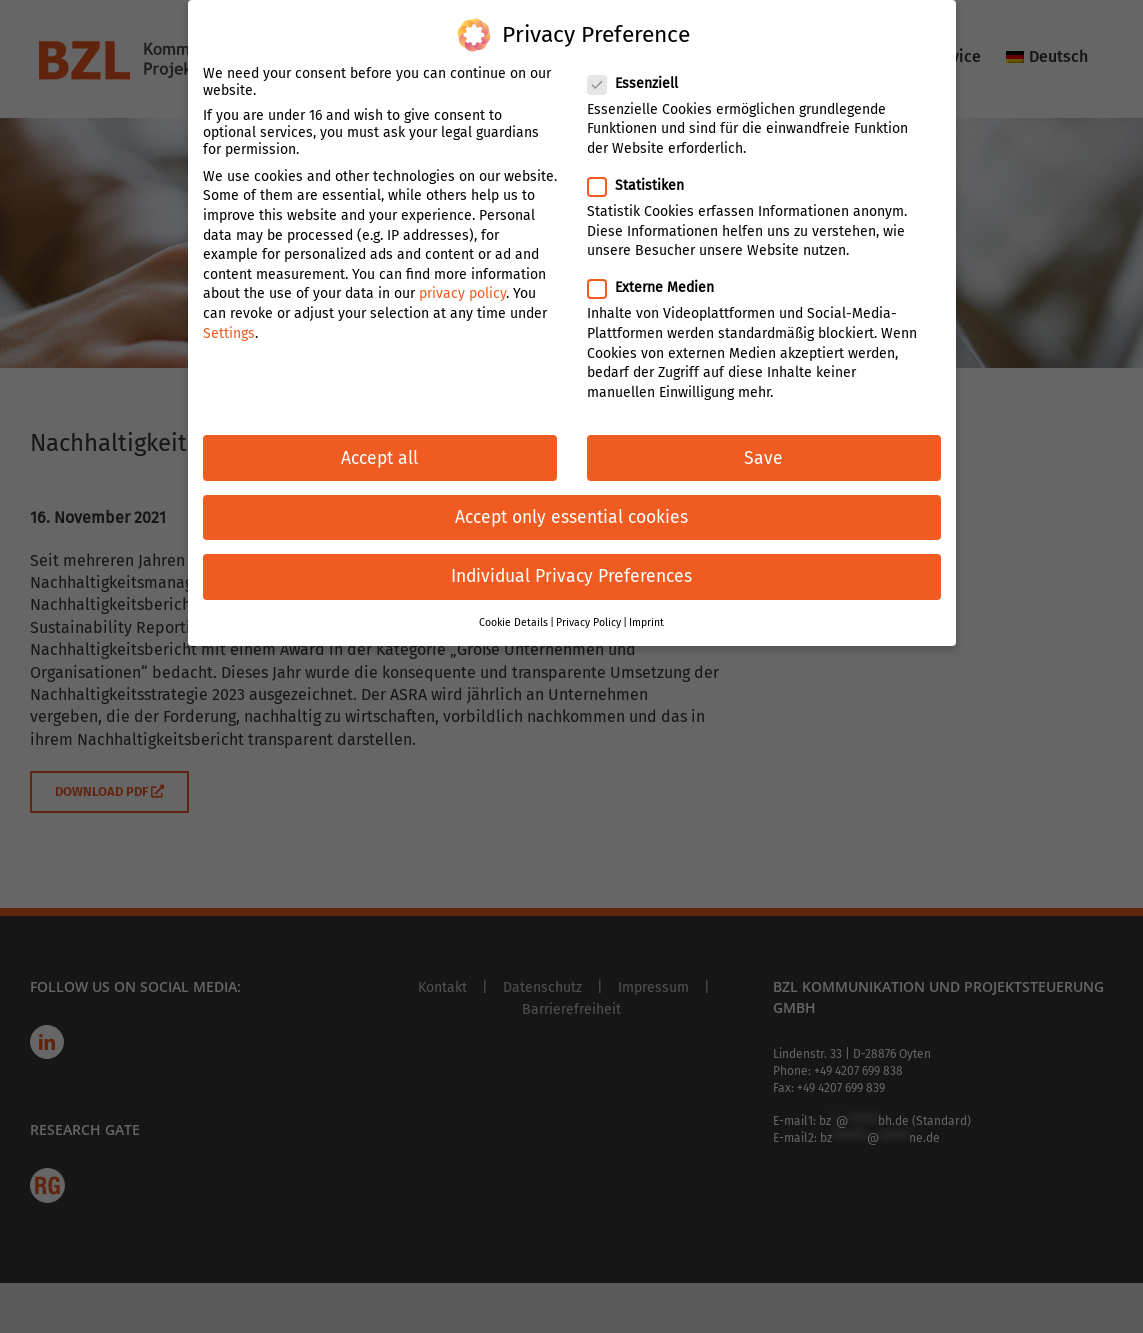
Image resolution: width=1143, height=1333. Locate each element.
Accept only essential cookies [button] (571, 504)
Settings (229, 319)
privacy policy (462, 280)
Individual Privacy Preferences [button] (571, 563)
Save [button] (763, 444)
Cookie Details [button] (513, 609)
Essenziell (641, 70)
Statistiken (644, 172)
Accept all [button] (379, 444)
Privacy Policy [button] (588, 609)
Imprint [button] (646, 609)
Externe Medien (659, 274)
